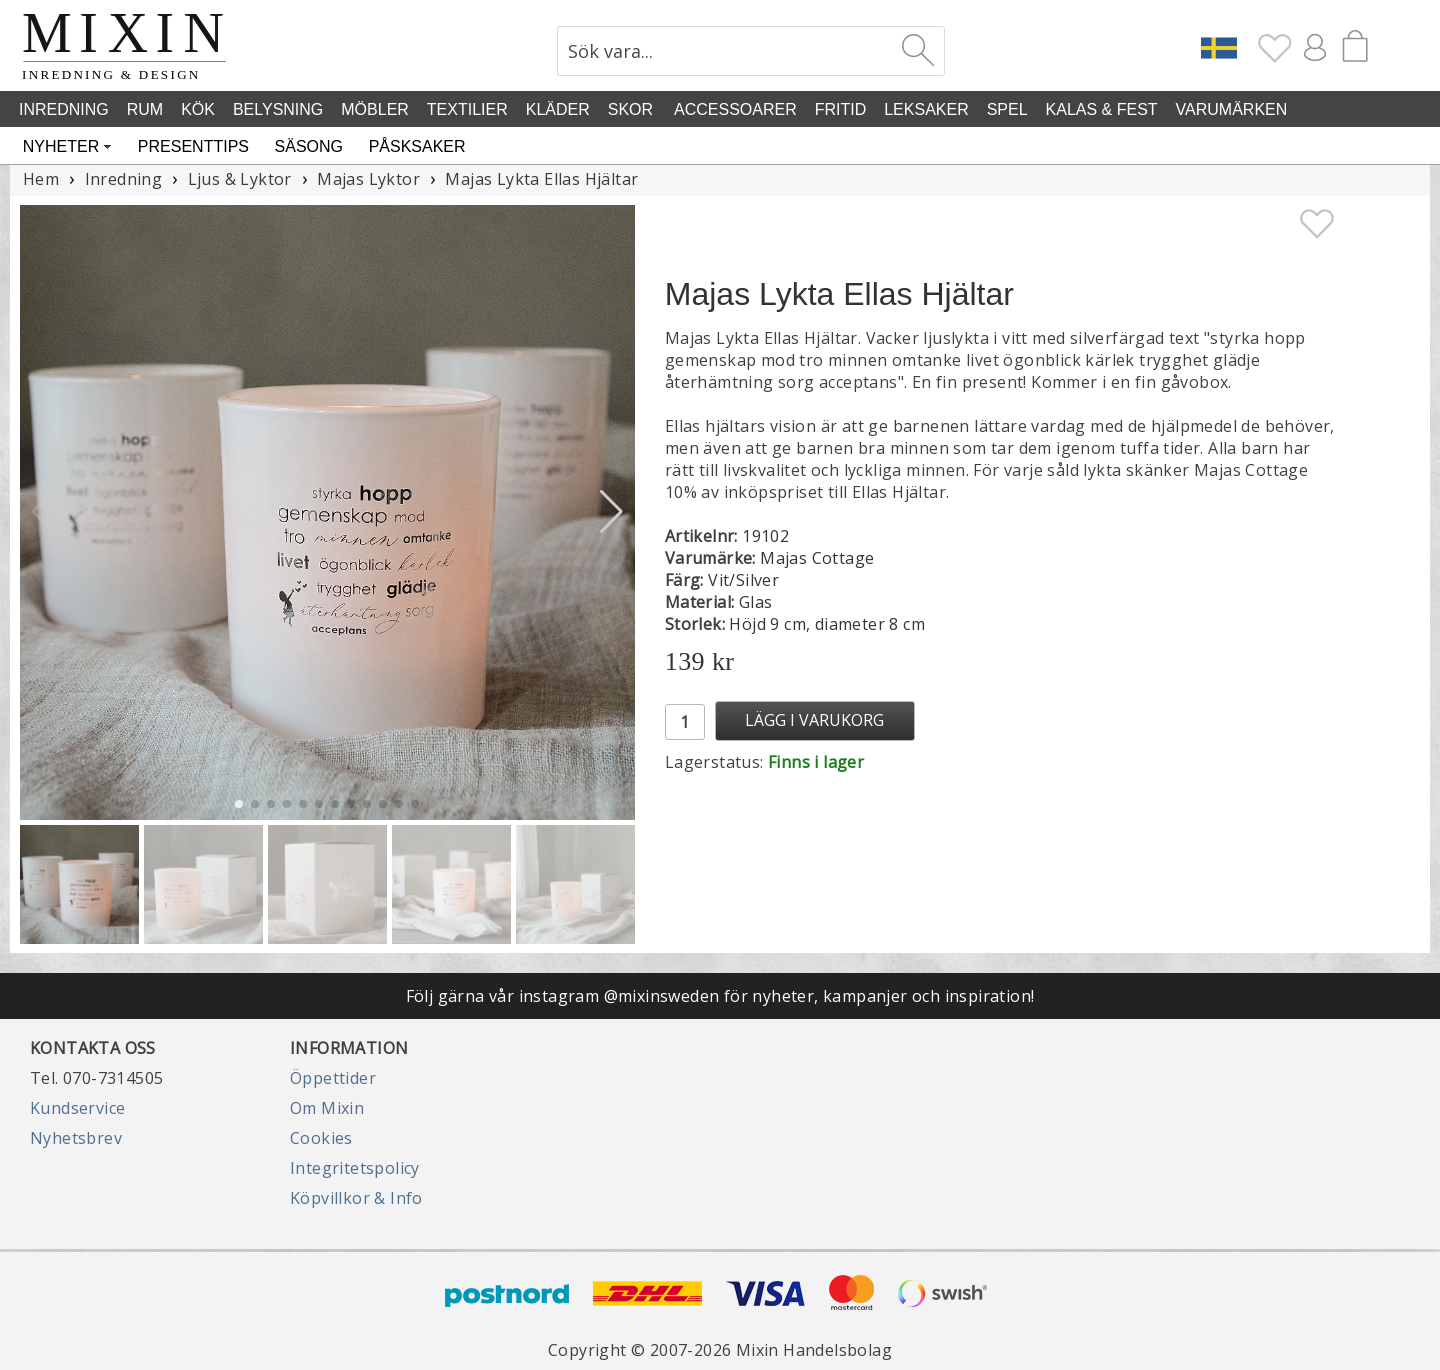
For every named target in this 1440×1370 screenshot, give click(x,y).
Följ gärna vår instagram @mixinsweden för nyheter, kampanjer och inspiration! (720, 996)
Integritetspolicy (355, 1168)
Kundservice (77, 1108)
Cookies (321, 1138)
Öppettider (333, 1078)
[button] (611, 512)
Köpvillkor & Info (356, 1198)
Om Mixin (327, 1108)
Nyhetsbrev (76, 1138)
